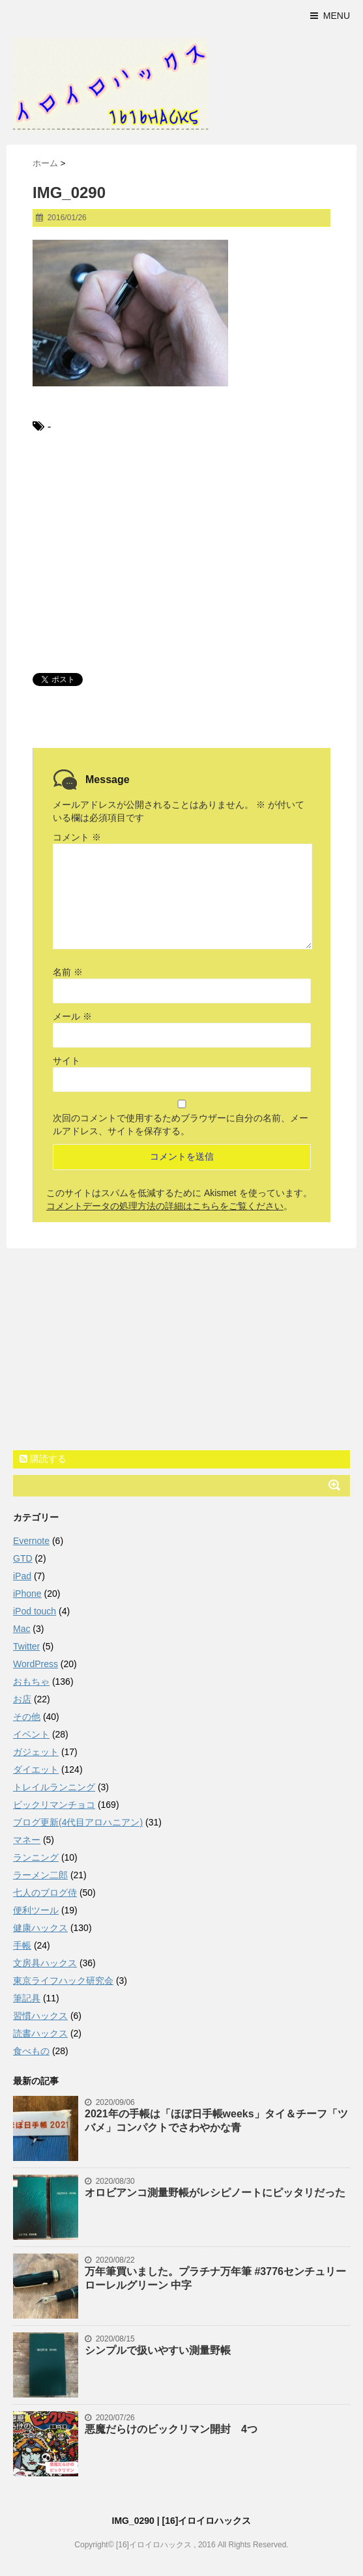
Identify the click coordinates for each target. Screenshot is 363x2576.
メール (72, 1016)
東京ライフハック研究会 (63, 1980)
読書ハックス (40, 2033)
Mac (21, 1629)
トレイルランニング (54, 1787)
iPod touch (34, 1611)
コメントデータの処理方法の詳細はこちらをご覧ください (164, 1206)
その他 (26, 1716)
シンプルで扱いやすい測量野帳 (158, 2350)
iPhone (27, 1593)
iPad (22, 1576)
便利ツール (36, 1910)
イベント (31, 1734)
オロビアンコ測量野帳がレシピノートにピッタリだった (215, 2192)
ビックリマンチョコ (54, 1804)
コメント (77, 837)
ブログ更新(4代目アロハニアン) (78, 1822)
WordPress (35, 1664)
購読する (43, 1458)
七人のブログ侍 (45, 1892)
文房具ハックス (45, 1963)
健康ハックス (40, 1928)
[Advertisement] (181, 552)
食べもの (31, 2051)
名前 (68, 972)
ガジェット (36, 1752)
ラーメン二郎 (40, 1875)
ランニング (36, 1857)
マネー (26, 1840)
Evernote (31, 1541)
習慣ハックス (40, 2016)
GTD (23, 1558)
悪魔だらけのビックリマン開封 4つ (171, 2429)
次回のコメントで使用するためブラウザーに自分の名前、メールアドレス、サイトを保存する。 (180, 1124)
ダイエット (36, 1769)
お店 (22, 1699)
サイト (66, 1060)
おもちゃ (31, 1681)
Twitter (26, 1646)
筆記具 (26, 1998)
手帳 (22, 1945)
